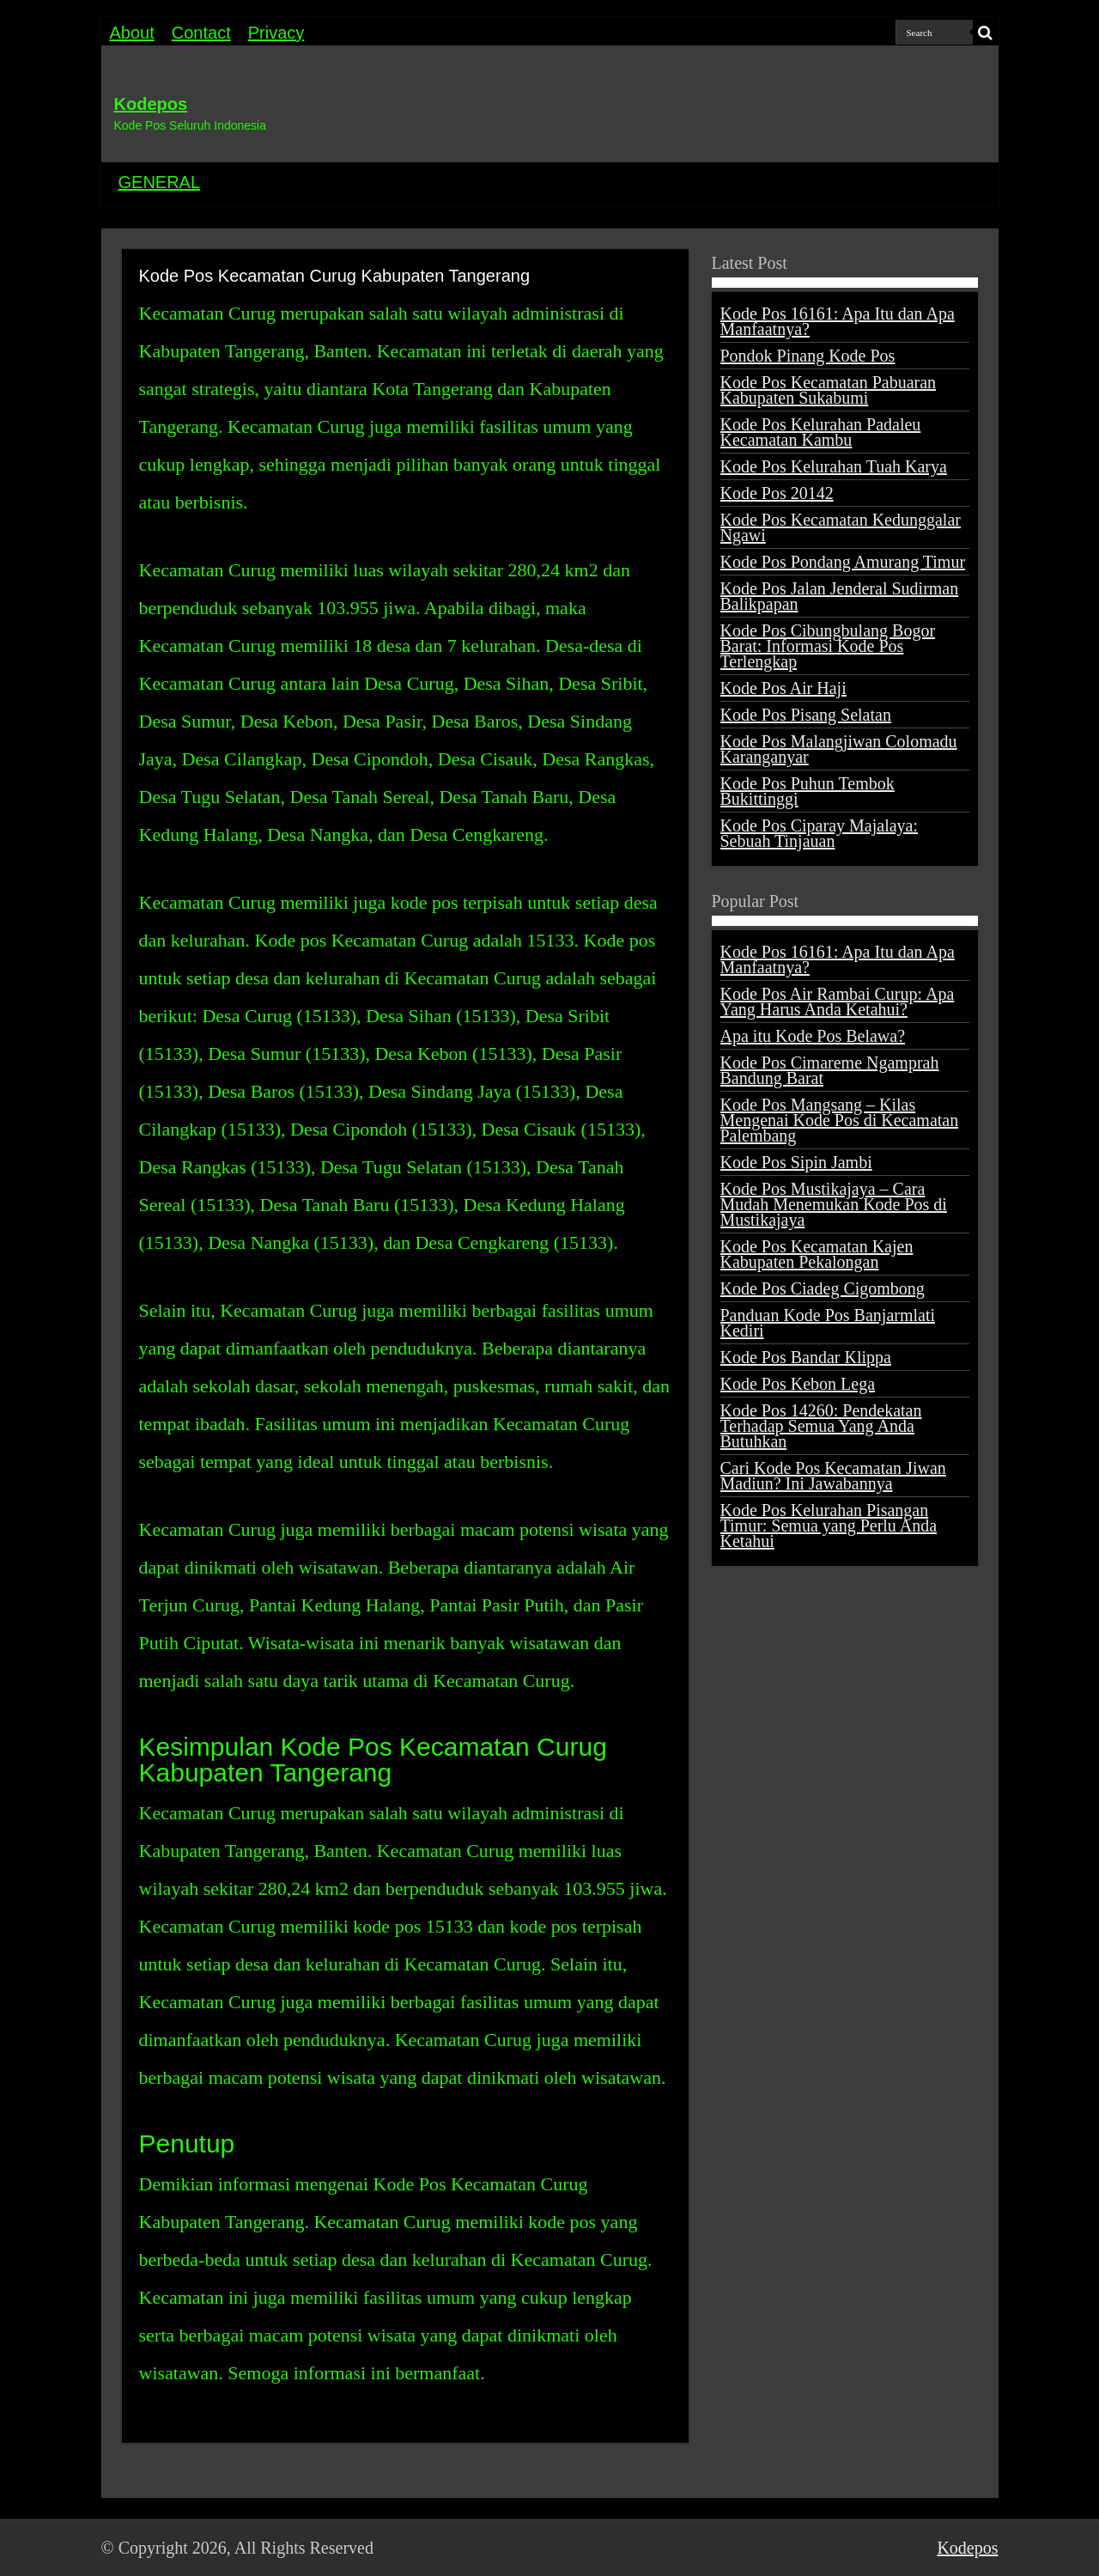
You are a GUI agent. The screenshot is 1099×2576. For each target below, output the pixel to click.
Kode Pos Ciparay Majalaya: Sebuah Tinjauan (819, 833)
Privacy (276, 32)
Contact (201, 32)
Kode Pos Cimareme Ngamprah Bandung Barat (829, 1070)
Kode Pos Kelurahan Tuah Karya (833, 466)
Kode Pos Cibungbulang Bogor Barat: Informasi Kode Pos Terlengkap (828, 646)
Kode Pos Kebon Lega (798, 1383)
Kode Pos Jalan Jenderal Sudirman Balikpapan (839, 596)
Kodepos (151, 103)
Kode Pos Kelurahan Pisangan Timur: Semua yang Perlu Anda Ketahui (829, 1525)
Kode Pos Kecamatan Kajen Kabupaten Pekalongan (817, 1254)
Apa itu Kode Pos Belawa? (813, 1035)
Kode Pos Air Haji (783, 688)
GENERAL (159, 182)
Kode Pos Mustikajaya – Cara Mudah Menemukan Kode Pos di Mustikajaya (833, 1204)
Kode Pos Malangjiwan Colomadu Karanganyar (838, 749)
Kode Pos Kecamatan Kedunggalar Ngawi (840, 527)
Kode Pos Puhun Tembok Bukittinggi (807, 791)
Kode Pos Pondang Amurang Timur (843, 561)
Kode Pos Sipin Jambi (796, 1162)
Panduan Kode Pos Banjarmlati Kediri (828, 1323)
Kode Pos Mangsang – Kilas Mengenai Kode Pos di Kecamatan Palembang (839, 1120)
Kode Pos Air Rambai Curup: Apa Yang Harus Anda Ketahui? (837, 1001)
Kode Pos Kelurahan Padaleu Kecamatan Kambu (820, 432)
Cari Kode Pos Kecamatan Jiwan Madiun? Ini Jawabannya (833, 1476)
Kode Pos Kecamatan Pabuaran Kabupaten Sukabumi (828, 390)
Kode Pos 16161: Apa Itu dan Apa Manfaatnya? (837, 321)
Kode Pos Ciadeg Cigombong (822, 1288)
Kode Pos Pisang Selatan (805, 714)
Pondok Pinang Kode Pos (808, 355)
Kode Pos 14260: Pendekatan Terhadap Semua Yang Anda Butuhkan (821, 1426)
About (132, 32)
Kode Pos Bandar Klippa (805, 1357)
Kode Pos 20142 (777, 493)
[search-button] (986, 33)
